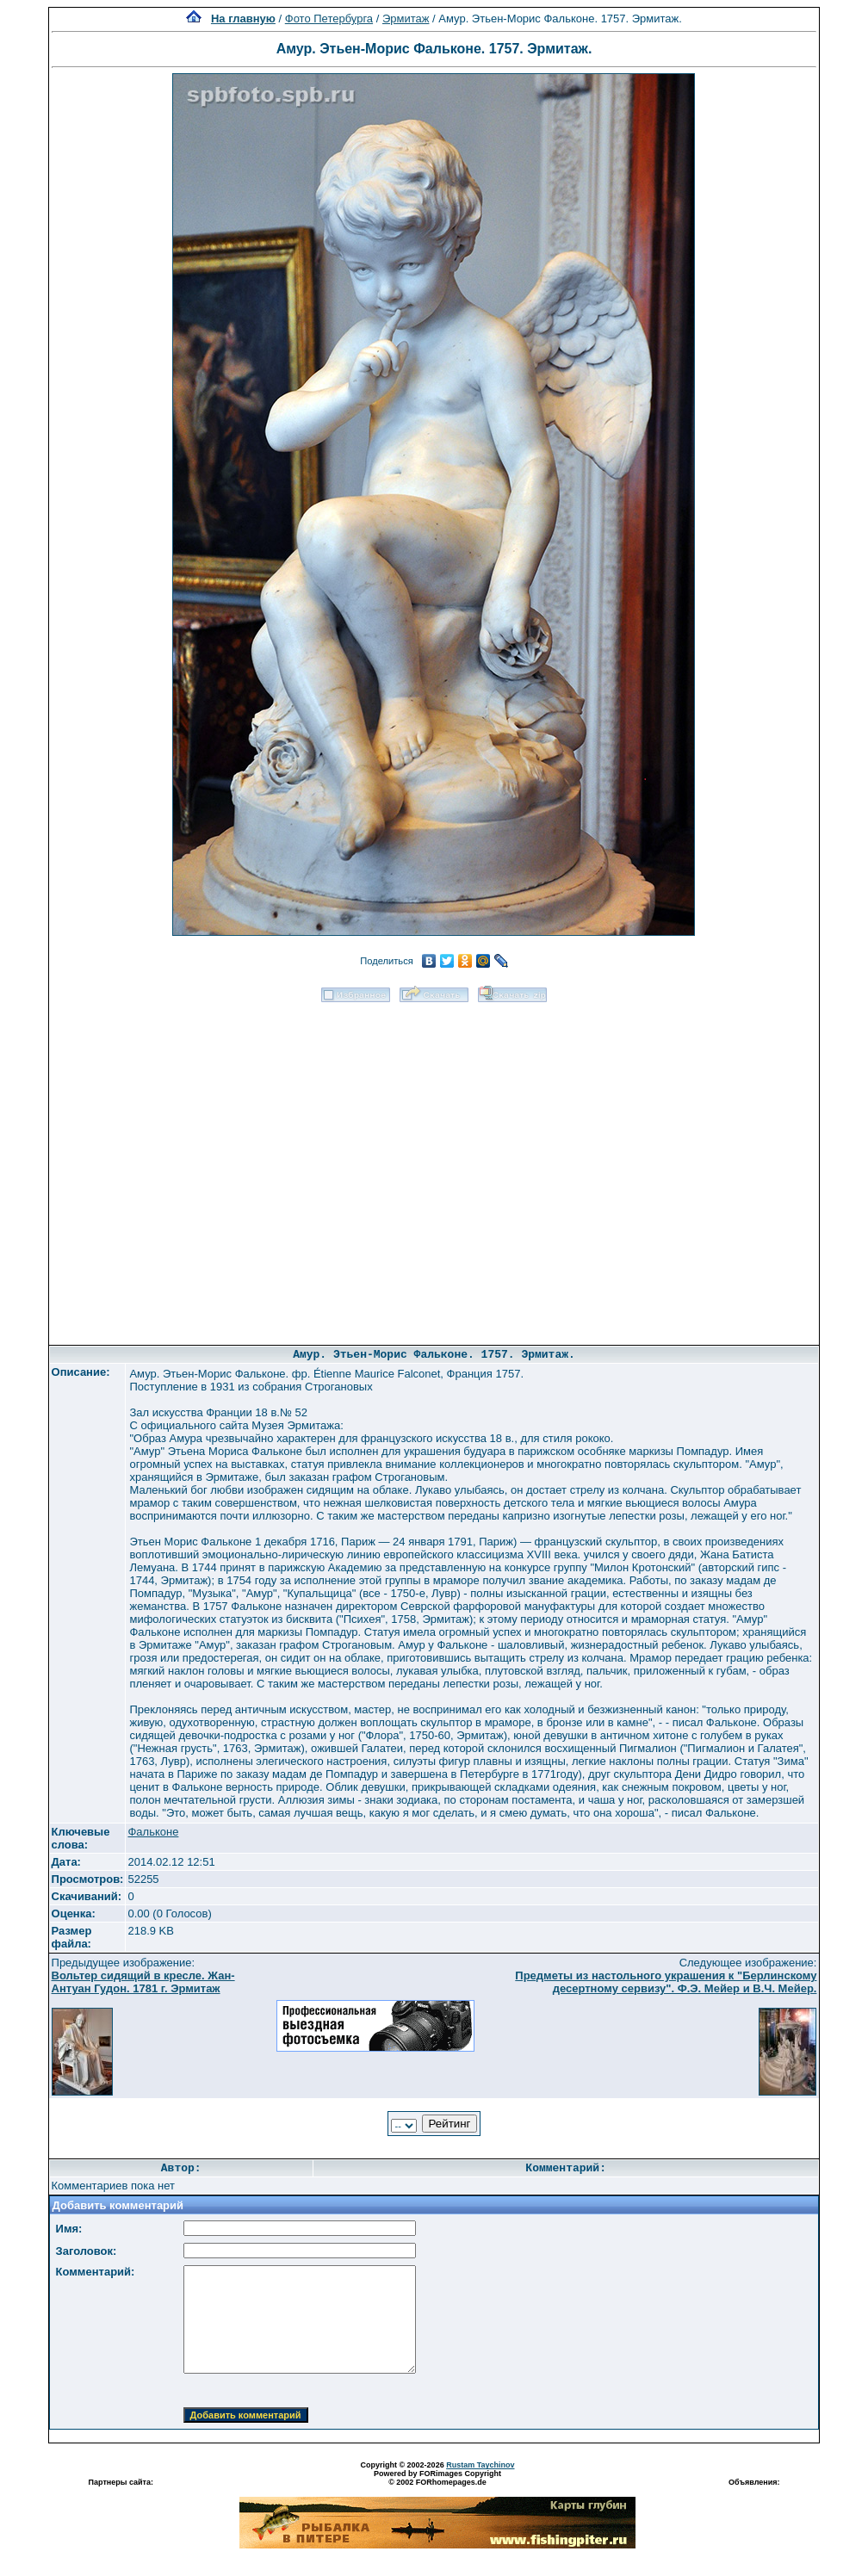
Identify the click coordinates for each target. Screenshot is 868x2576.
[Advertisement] (202, 1167)
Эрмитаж (406, 18)
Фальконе (152, 1831)
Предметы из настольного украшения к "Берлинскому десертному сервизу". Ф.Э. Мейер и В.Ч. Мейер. (665, 1982)
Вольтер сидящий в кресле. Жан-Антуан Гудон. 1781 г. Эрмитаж (143, 1982)
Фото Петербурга (329, 18)
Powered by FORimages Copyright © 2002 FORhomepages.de (437, 2477)
